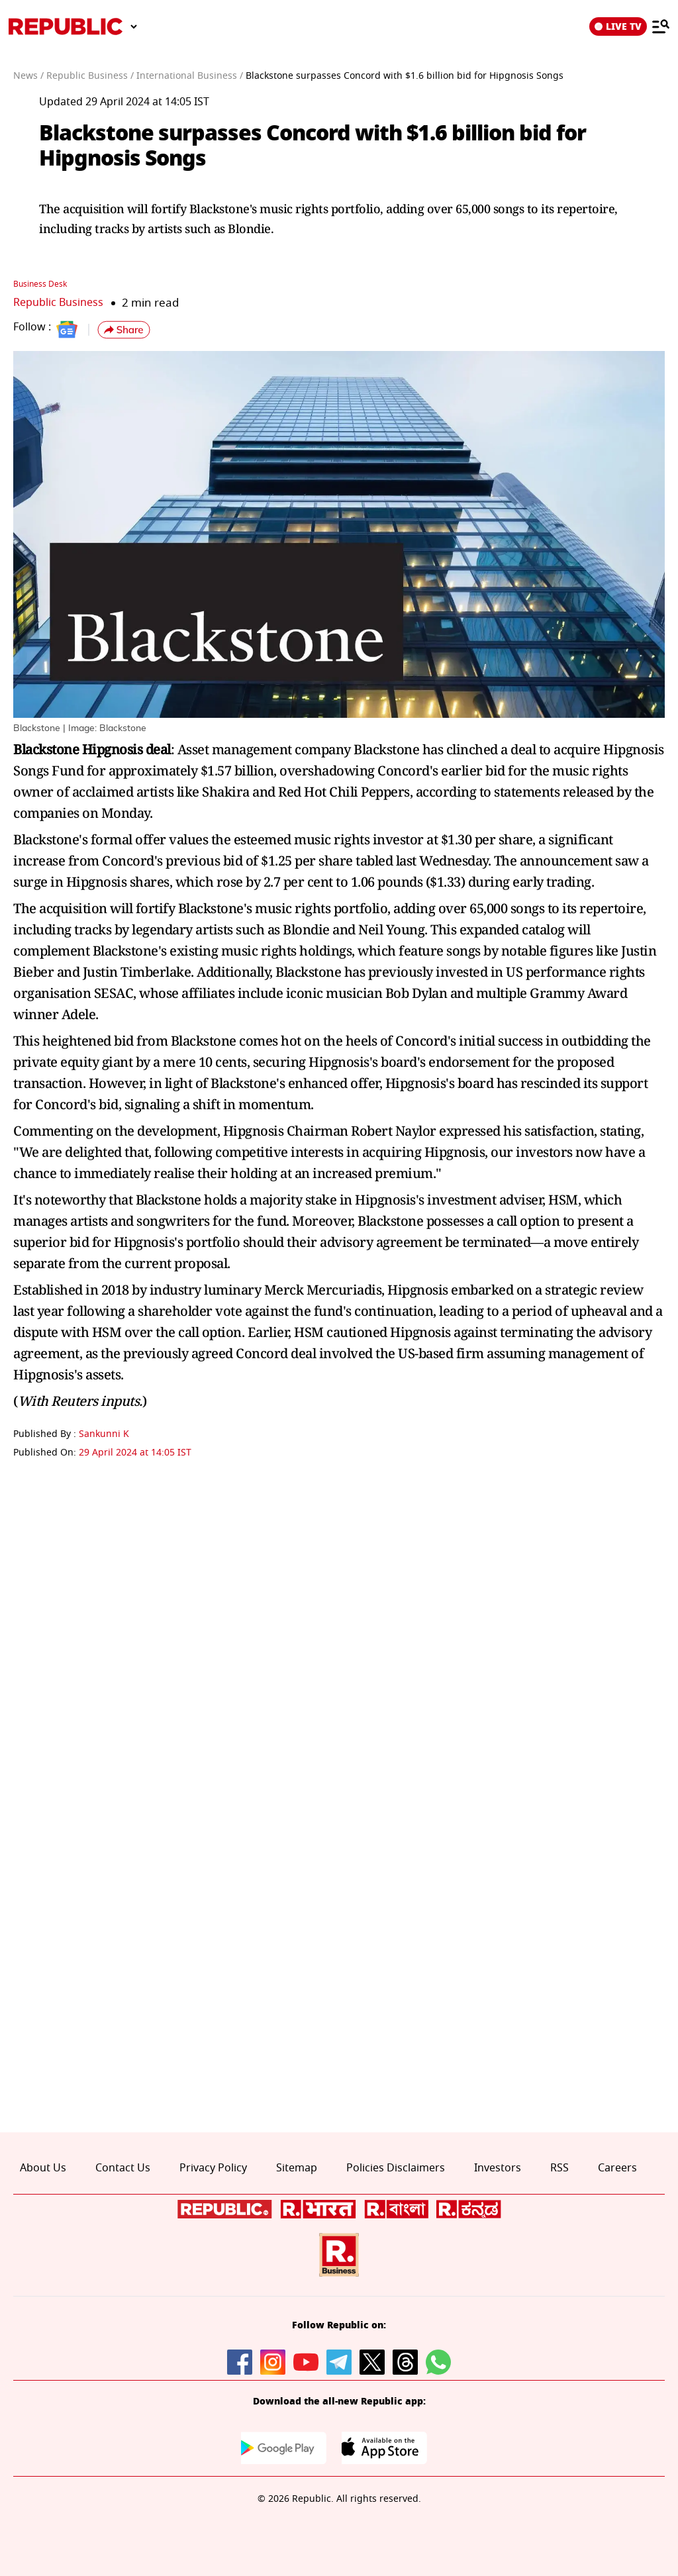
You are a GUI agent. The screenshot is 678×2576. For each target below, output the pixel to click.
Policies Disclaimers (395, 2167)
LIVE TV (618, 26)
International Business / (189, 76)
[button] (123, 330)
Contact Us (122, 2167)
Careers (617, 2167)
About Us (43, 2167)
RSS (559, 2167)
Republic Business (60, 302)
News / (28, 76)
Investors (497, 2167)
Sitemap (296, 2167)
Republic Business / (90, 76)
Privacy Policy (213, 2167)
